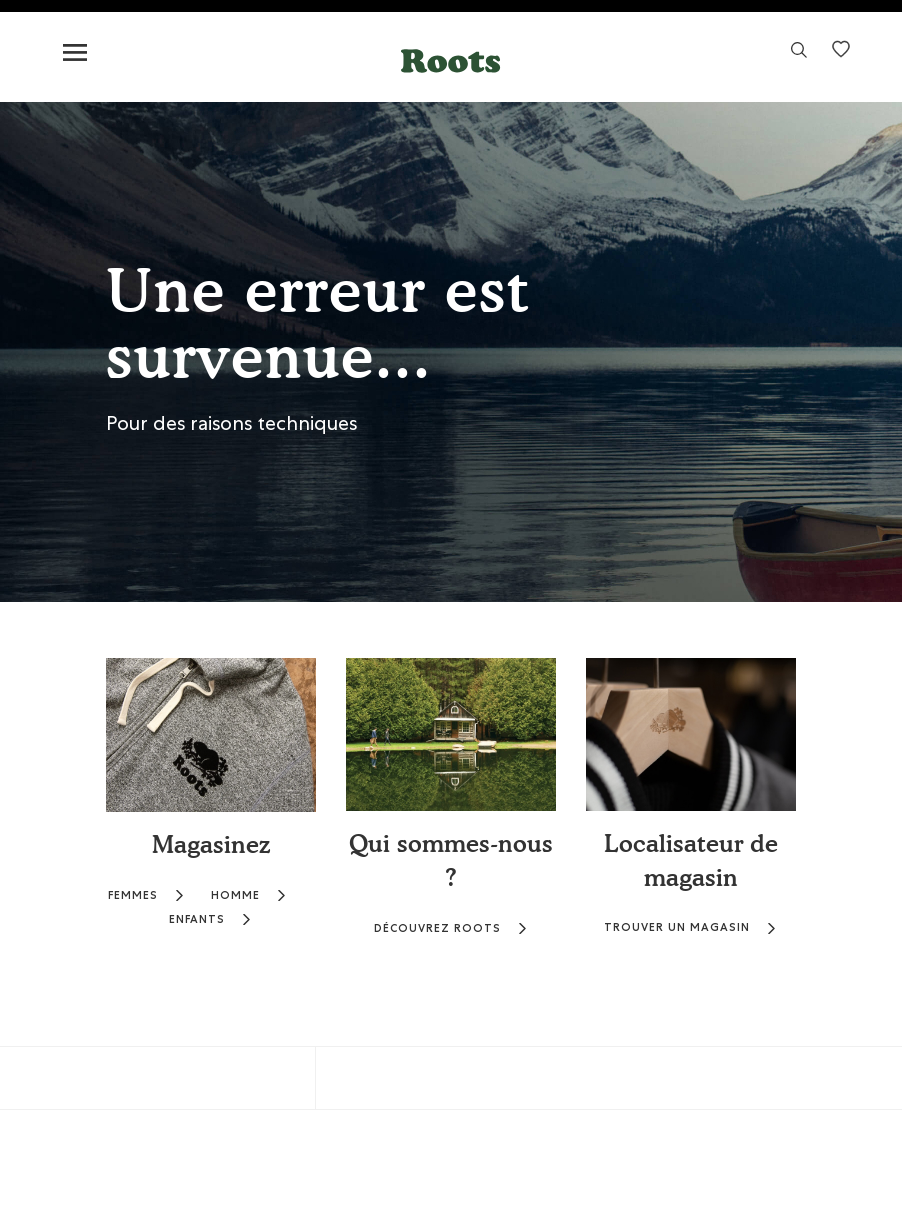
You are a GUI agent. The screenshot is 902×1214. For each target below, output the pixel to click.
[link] (799, 55)
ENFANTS (210, 919)
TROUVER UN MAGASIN (690, 927)
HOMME (249, 895)
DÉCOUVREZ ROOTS (451, 928)
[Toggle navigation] (75, 53)
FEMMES (146, 895)
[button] (451, 60)
